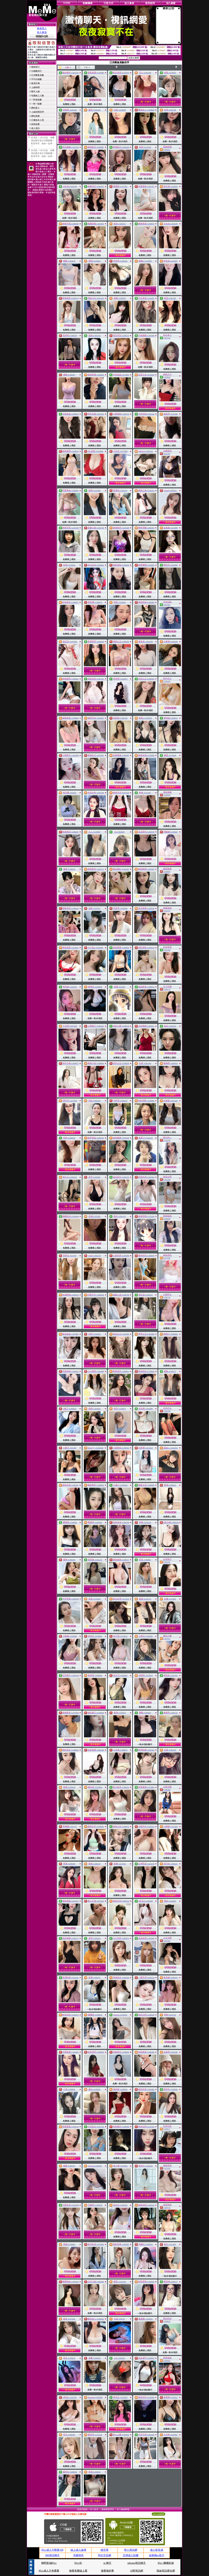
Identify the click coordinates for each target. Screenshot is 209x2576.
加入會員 (42, 32)
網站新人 (35, 108)
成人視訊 (35, 128)
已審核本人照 (37, 120)
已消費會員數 (37, 75)
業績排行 (35, 67)
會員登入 (42, 28)
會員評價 (35, 83)
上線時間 (35, 87)
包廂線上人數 (37, 95)
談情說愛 (35, 124)
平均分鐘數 (36, 79)
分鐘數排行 (36, 71)
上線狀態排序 (37, 112)
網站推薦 (35, 116)
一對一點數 (36, 104)
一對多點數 (36, 99)
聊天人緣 (35, 91)
